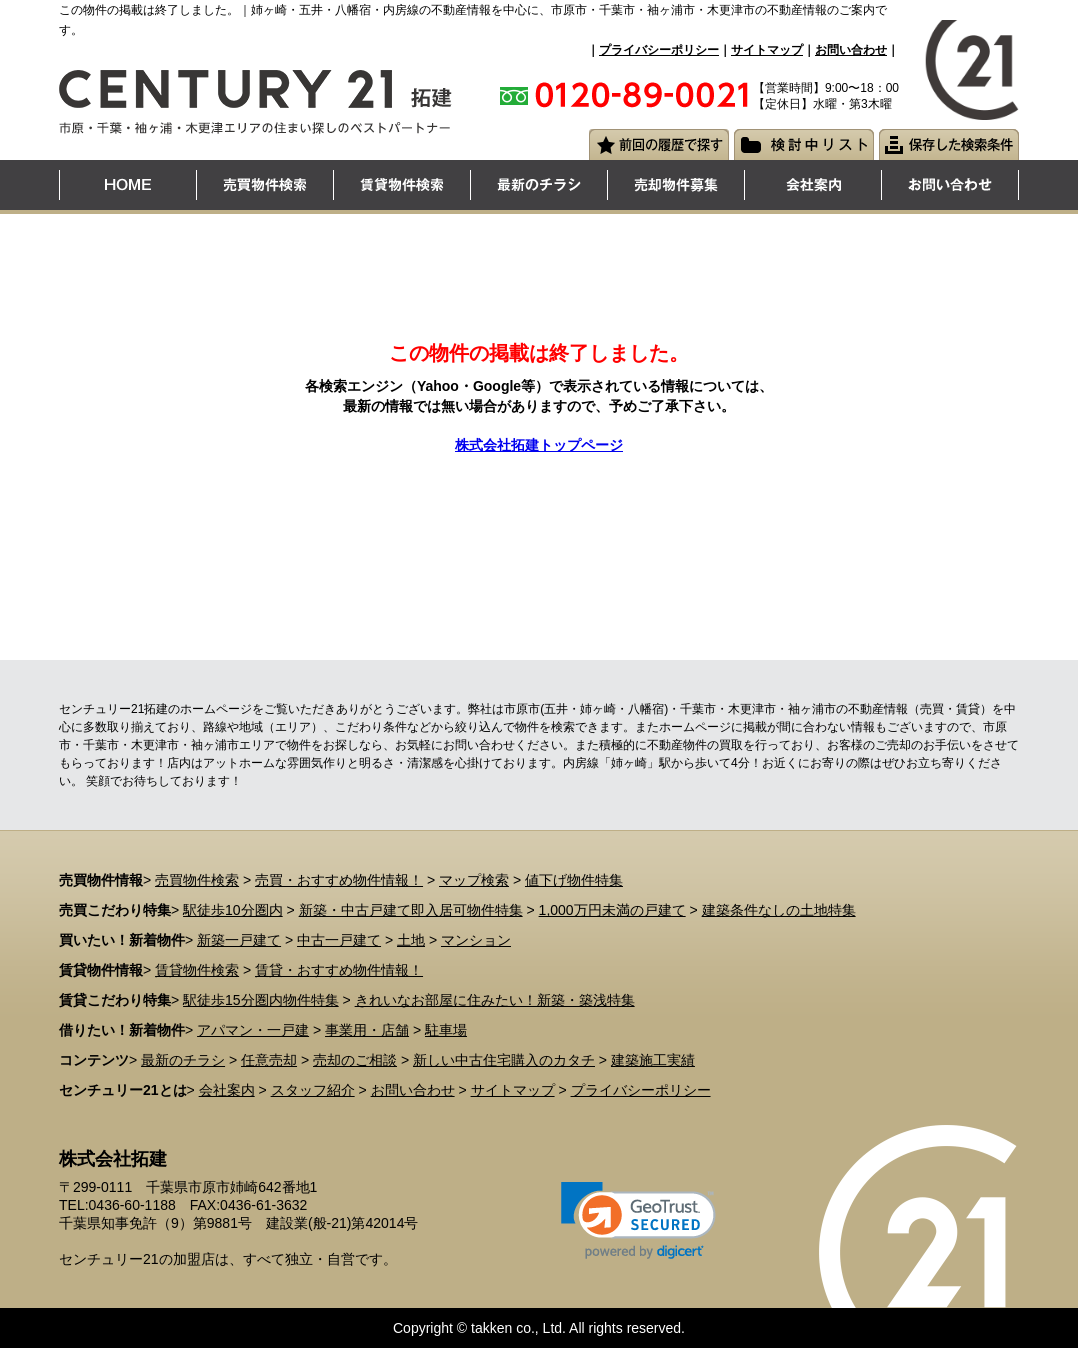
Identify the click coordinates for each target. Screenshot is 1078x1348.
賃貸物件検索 (197, 970)
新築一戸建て (239, 940)
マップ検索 (474, 880)
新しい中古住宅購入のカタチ (504, 1060)
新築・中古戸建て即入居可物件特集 (411, 910)
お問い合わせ (851, 50)
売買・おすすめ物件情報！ (339, 880)
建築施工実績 (653, 1060)
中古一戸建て (339, 940)
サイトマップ (767, 50)
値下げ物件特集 (574, 880)
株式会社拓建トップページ (539, 445)
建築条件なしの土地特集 (779, 910)
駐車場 (446, 1030)
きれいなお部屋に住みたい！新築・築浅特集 (495, 1000)
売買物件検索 (197, 880)
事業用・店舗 (367, 1030)
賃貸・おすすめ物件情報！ (339, 970)
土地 (411, 940)
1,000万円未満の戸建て (612, 910)
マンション (476, 940)
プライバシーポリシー (659, 50)
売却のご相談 (355, 1060)
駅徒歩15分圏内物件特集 (261, 1000)
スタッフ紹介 (313, 1090)
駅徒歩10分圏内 (233, 910)
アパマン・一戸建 (253, 1030)
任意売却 (269, 1060)
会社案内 (227, 1090)
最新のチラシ (183, 1060)
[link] (638, 1220)
